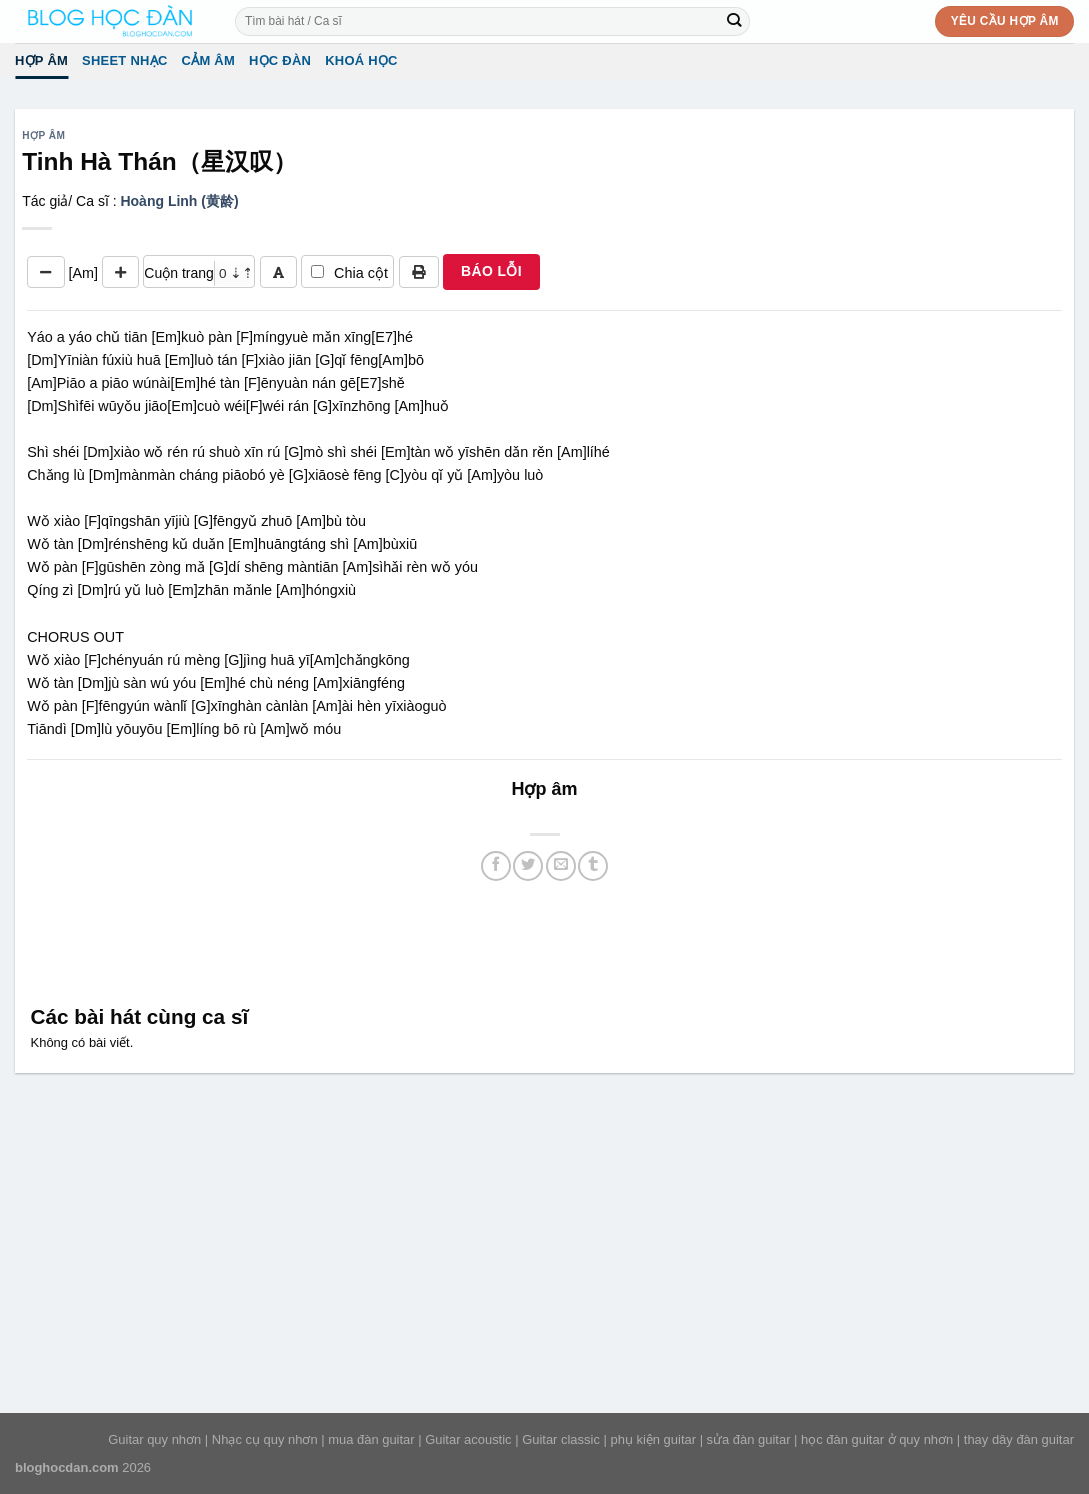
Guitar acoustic (468, 1439)
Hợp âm (41, 60)
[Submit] (734, 21)
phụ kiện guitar (653, 1439)
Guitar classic (561, 1439)
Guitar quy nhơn (154, 1439)
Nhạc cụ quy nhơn (265, 1439)
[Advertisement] (544, 940)
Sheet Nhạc (124, 60)
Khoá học (361, 60)
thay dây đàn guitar (1019, 1439)
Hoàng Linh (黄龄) (179, 201)
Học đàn (280, 60)
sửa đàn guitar (749, 1439)
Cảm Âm (208, 60)
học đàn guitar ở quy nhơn (877, 1439)
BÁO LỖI (491, 271)
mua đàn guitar (371, 1439)
